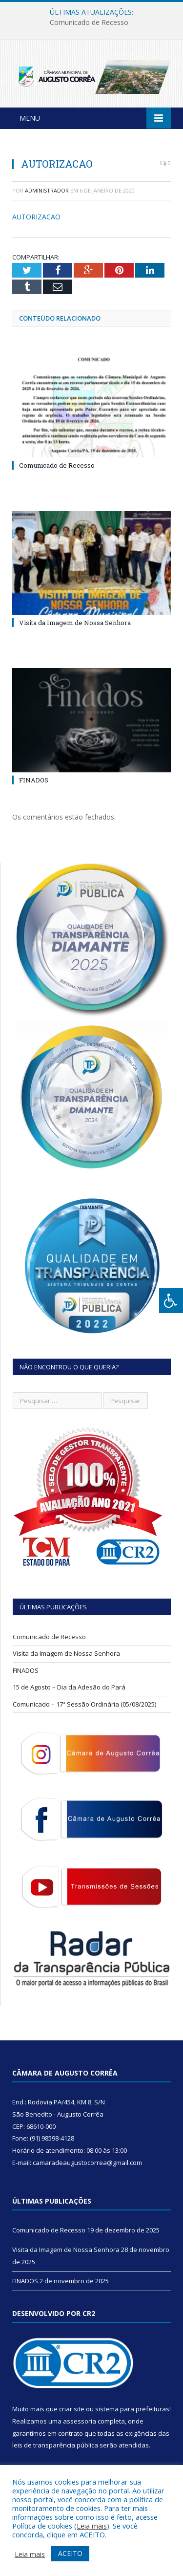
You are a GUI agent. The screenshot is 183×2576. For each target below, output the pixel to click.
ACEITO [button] (70, 2553)
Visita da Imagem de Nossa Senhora (75, 622)
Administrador (47, 190)
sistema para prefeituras (132, 2408)
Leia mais (92, 2526)
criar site (71, 2408)
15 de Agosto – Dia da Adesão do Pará (69, 1687)
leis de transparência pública (55, 2445)
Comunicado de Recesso (89, 22)
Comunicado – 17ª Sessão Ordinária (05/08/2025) (84, 1704)
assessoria (79, 2421)
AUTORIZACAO (36, 216)
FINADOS (33, 780)
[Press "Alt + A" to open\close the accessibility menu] (171, 1300)
